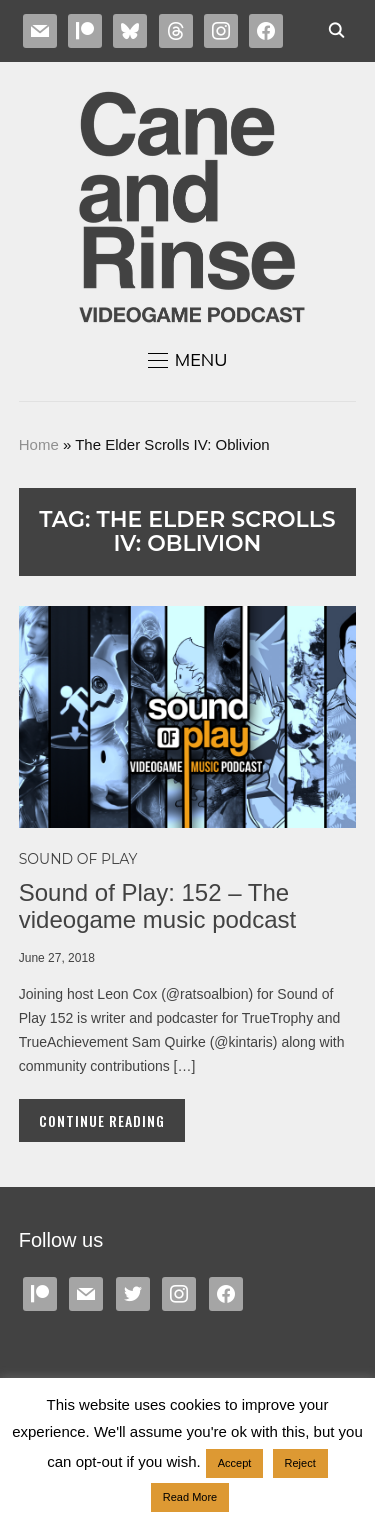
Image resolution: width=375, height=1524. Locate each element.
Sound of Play (78, 859)
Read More (190, 1497)
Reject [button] (300, 1463)
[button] (188, 360)
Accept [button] (235, 1463)
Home (39, 444)
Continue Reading (102, 1120)
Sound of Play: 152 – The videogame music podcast (157, 905)
